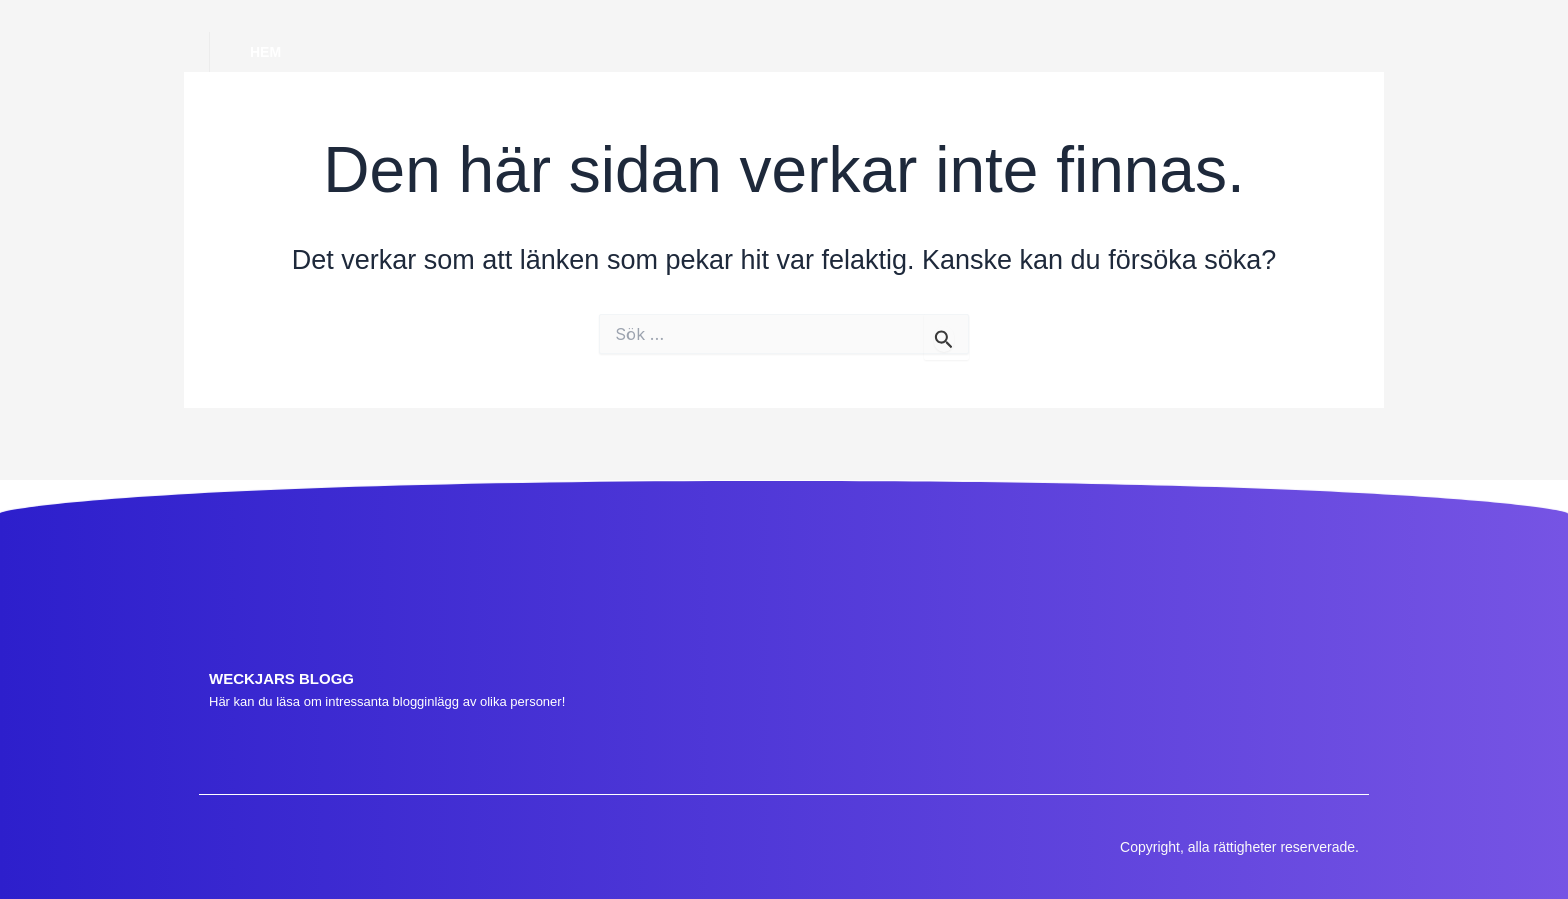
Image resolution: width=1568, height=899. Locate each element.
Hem (265, 52)
